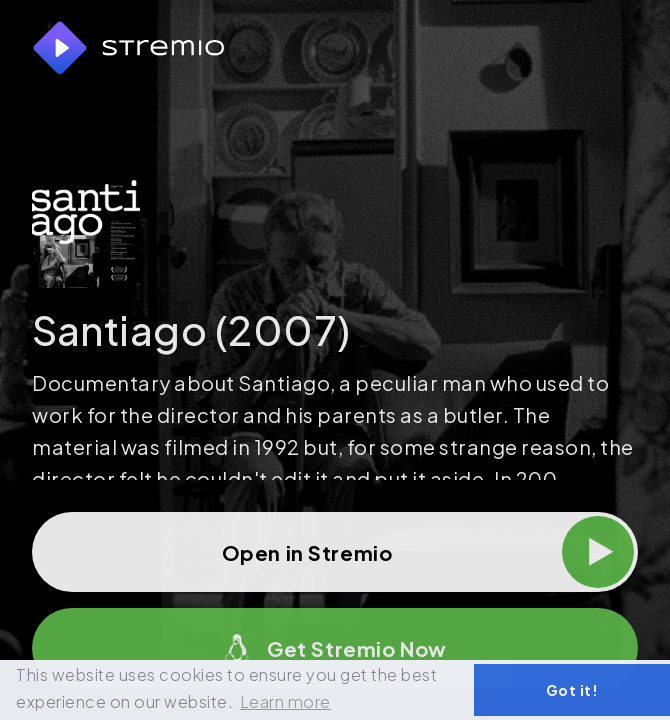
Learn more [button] (285, 701)
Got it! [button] (572, 690)
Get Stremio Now (335, 648)
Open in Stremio (428, 552)
